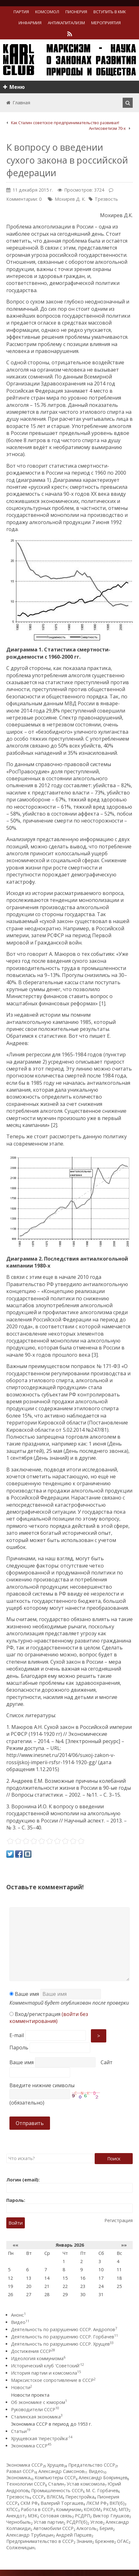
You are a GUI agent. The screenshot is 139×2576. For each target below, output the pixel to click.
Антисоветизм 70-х (107, 128)
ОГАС (123, 2541)
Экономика (18, 2478)
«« (15, 2245)
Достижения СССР (33, 2351)
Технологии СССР (25, 2484)
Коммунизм (68, 2509)
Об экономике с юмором (39, 2402)
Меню (14, 87)
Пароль (18, 2047)
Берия (106, 2528)
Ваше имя (24, 1993)
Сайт (107, 2062)
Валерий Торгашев (62, 2503)
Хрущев (55, 2465)
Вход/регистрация (48, 2017)
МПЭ (124, 2509)
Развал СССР (20, 2471)
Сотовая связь (56, 2516)
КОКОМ (92, 2509)
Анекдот (15, 2516)
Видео (20, 2322)
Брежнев (104, 2541)
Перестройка (79, 2497)
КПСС (12, 2509)
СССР (38, 2497)
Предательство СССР (91, 2465)
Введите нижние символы (42, 2085)
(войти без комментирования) (48, 2017)
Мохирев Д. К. (70, 199)
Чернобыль (18, 2522)
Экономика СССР (31, 2446)
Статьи (21, 2431)
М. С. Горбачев (102, 2490)
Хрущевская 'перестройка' (41, 2438)
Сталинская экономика (37, 2417)
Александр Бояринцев (103, 2478)
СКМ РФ (29, 2503)
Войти (15, 2223)
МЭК (32, 2516)
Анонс (18, 2315)
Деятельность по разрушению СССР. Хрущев (62, 2344)
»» (124, 2245)
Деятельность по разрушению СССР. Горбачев (64, 2337)
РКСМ (109, 2509)
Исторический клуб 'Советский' (47, 2366)
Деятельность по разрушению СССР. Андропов (64, 2329)
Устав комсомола (86, 2484)
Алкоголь (86, 2528)
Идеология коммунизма (38, 2358)
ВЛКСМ (55, 2497)
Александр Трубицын (29, 2535)
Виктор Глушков (111, 2516)
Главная (21, 103)
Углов (96, 2522)
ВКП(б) (117, 2503)
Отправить (30, 2123)
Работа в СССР (37, 2509)
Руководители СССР (35, 2409)
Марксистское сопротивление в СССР (53, 2380)
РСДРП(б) (76, 2522)
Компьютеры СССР (55, 2478)
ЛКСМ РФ (96, 2503)
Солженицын (20, 2547)
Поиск (113, 2159)
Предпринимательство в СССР (40, 2541)
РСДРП (82, 2516)
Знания (84, 2541)
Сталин (56, 2484)
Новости (21, 2387)
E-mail (16, 2035)
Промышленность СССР (57, 2490)
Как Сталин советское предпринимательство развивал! (65, 122)
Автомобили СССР (53, 2528)
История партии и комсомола (46, 2373)
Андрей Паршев (74, 2535)
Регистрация (118, 2220)
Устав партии (49, 2522)
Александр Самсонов (61, 2471)
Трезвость (106, 199)
